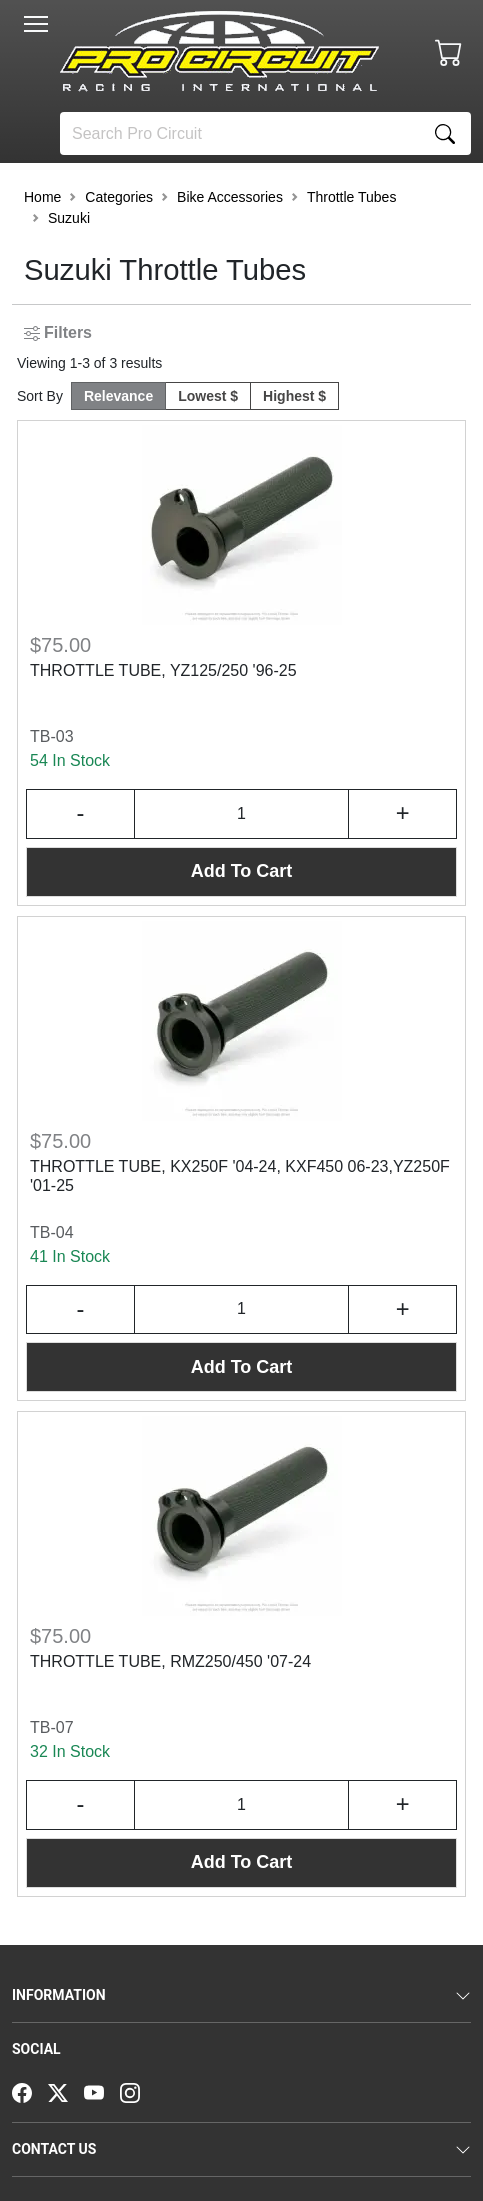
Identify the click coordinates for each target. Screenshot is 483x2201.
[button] (36, 24)
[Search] (240, 133)
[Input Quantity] (242, 814)
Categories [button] (119, 197)
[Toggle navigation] (36, 24)
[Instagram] (138, 2091)
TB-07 (52, 1727)
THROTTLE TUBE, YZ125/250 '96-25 (163, 670)
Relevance (118, 396)
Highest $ (294, 396)
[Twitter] (66, 2091)
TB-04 (52, 1232)
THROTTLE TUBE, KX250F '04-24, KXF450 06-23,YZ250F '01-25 (240, 1176)
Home (42, 197)
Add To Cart (242, 871)
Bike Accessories (230, 197)
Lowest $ (208, 396)
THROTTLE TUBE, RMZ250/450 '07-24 (170, 1661)
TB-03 (52, 736)
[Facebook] (30, 2091)
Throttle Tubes (352, 197)
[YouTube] (102, 2091)
